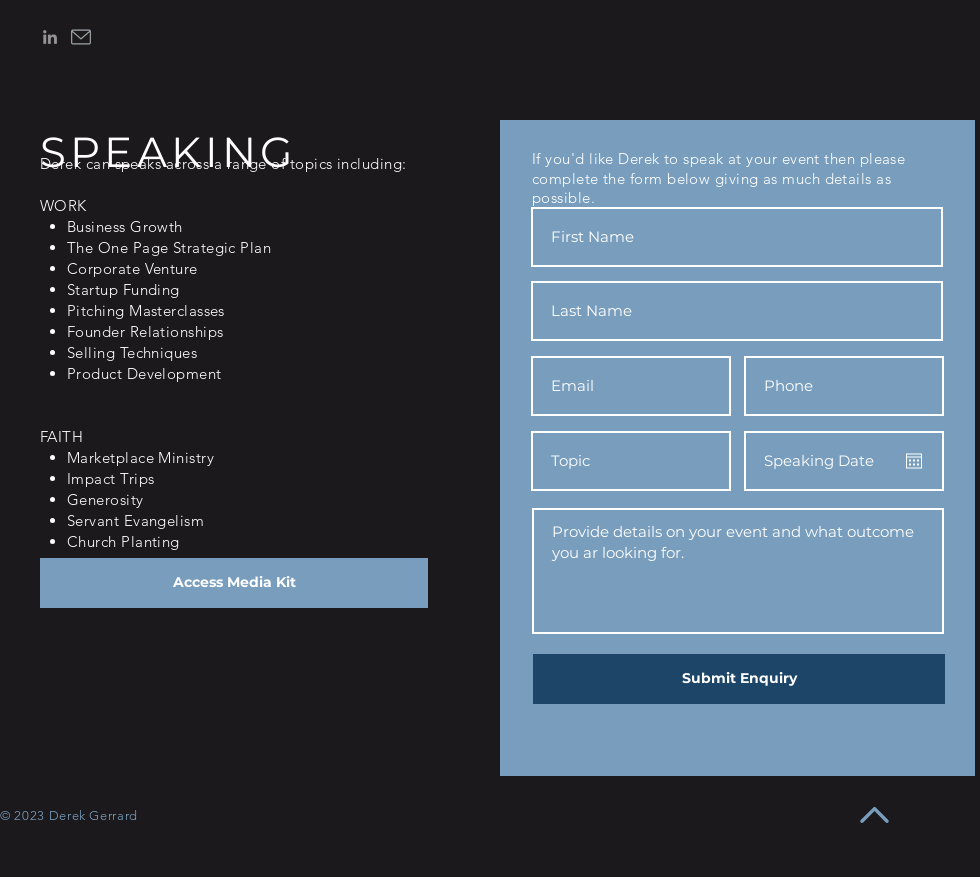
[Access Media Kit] (234, 583)
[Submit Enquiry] (739, 679)
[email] (81, 37)
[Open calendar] (914, 461)
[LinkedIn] (50, 37)
